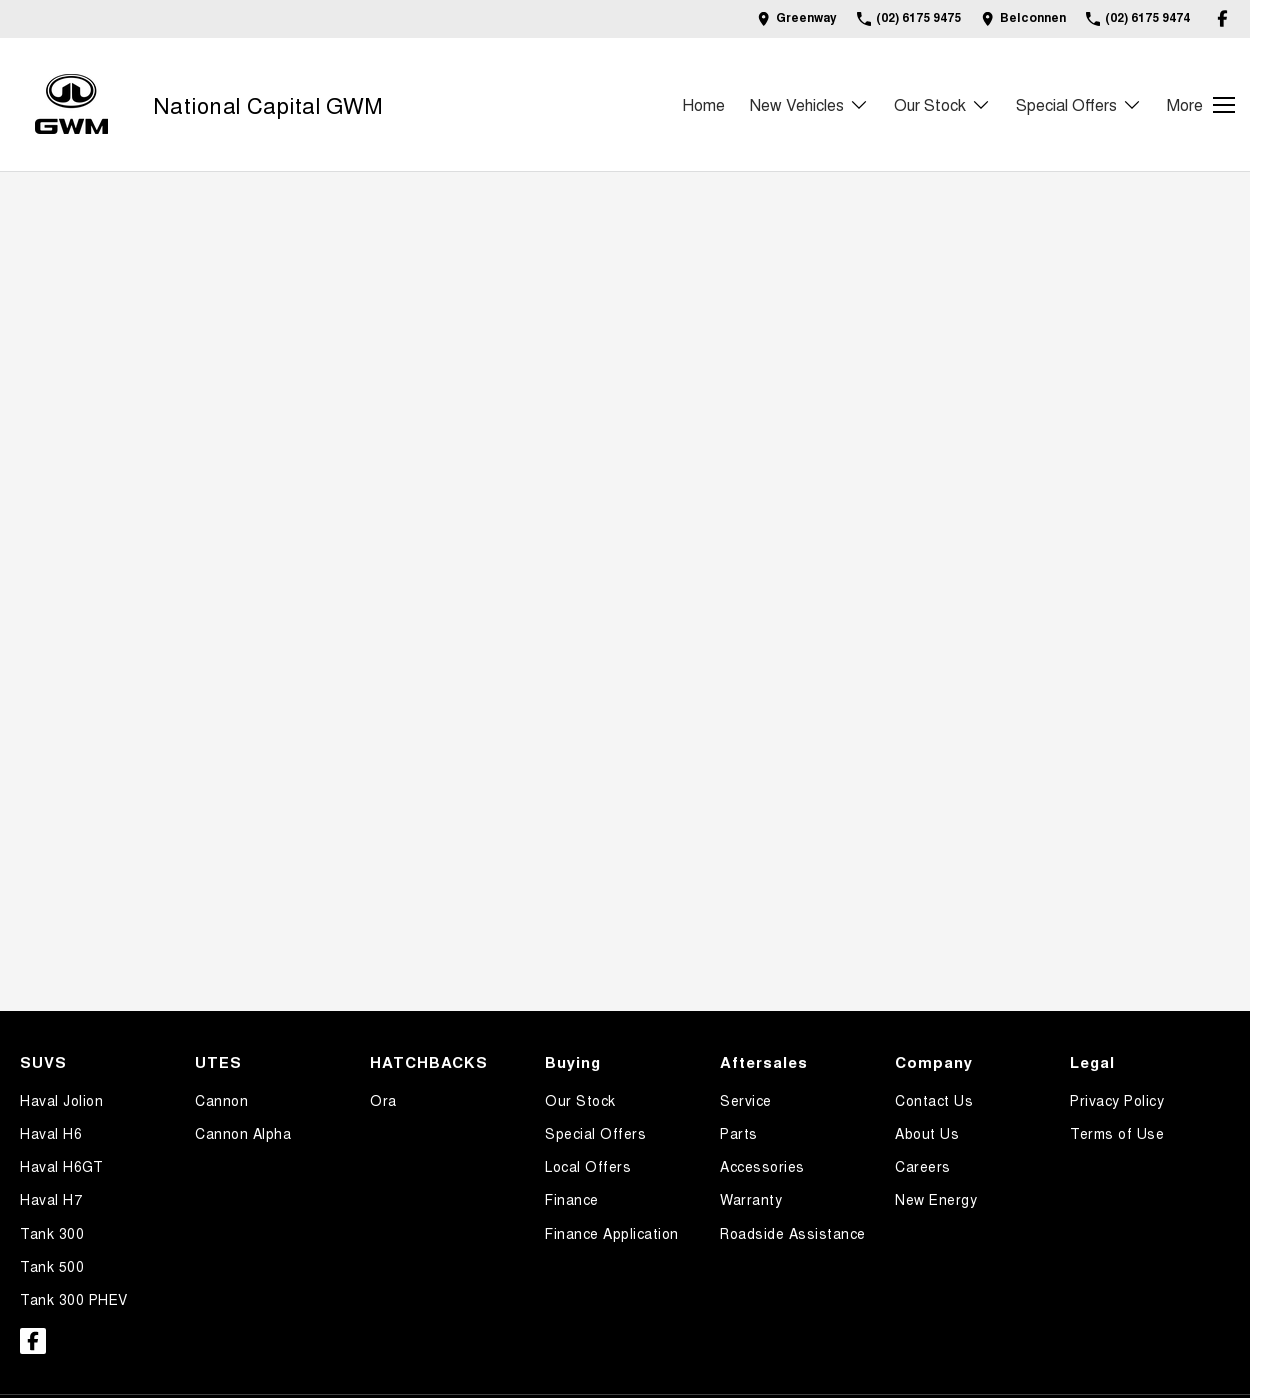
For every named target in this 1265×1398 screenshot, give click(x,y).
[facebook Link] (1222, 18)
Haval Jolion (61, 1100)
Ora (383, 1100)
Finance (572, 1199)
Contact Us (934, 1100)
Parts (739, 1133)
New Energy (936, 1199)
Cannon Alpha (243, 1133)
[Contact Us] (797, 18)
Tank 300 (52, 1233)
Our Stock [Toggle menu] (942, 104)
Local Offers (588, 1166)
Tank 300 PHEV (74, 1299)
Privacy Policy (1117, 1100)
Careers (923, 1166)
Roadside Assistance (793, 1233)
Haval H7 (51, 1199)
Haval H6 (51, 1133)
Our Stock (580, 1100)
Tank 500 (52, 1266)
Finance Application (612, 1233)
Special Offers (595, 1133)
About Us (927, 1133)
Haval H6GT (61, 1166)
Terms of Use (1117, 1133)
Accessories (762, 1166)
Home (703, 104)
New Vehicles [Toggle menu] (809, 104)
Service (746, 1100)
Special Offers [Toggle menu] (1079, 104)
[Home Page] (71, 104)
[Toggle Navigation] (1201, 105)
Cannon (221, 1100)
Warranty (751, 1199)
